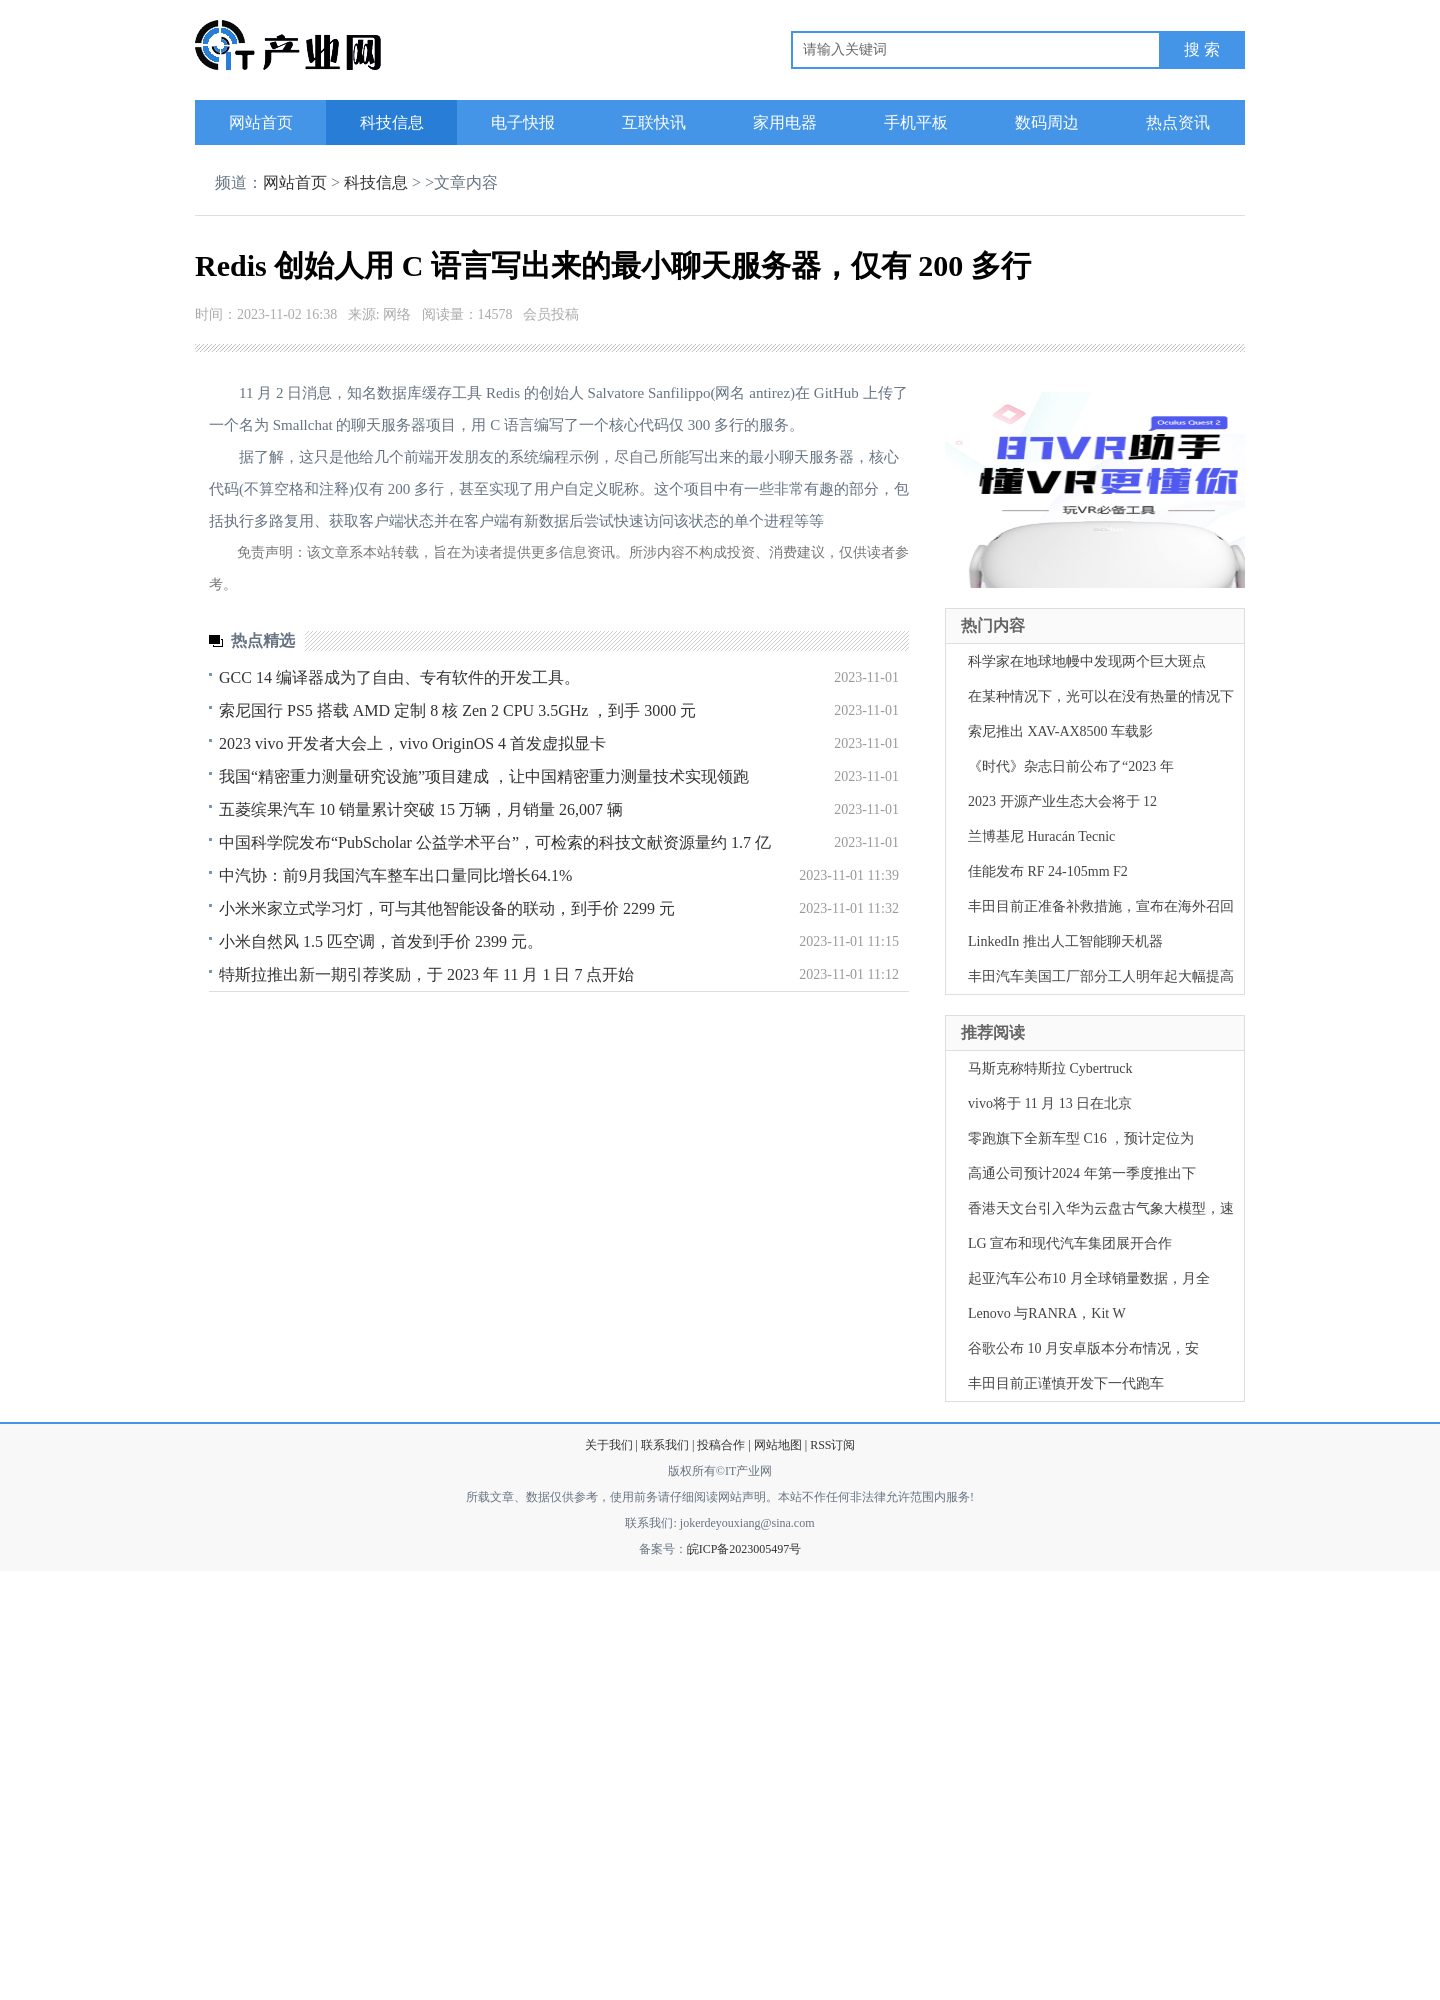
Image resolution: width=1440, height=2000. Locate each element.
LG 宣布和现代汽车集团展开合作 (1070, 1243)
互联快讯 (654, 122)
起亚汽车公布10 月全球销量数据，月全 (1089, 1278)
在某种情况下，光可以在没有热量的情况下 (1101, 696)
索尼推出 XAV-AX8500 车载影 (1060, 731)
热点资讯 (1178, 122)
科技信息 (392, 122)
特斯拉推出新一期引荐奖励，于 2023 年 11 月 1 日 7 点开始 (426, 974)
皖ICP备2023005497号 (744, 1549)
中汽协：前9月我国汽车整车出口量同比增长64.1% (395, 875)
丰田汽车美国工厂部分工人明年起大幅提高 (1101, 976)
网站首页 (261, 122)
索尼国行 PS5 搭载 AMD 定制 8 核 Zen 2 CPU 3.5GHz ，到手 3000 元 (457, 710)
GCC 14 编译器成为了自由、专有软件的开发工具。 (399, 677)
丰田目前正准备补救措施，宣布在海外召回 (1101, 906)
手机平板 (916, 122)
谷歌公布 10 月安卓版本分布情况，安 (1083, 1348)
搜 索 (1202, 49)
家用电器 (785, 122)
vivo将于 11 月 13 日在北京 (1050, 1103)
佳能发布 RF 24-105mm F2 (1048, 871)
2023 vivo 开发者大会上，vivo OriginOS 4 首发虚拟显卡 (412, 743)
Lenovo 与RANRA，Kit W (1047, 1313)
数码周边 (1047, 122)
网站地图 (778, 1445)
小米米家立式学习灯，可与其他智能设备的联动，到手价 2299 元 (447, 908)
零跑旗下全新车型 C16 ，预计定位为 (1081, 1138)
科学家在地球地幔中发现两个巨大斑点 (1087, 661)
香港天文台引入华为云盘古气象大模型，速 (1101, 1208)
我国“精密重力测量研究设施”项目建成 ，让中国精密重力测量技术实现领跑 (484, 776)
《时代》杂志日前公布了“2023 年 (1071, 766)
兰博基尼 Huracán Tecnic (1041, 836)
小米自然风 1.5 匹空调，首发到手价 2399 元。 (381, 941)
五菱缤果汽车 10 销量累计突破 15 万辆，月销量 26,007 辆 (421, 809)
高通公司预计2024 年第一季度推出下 (1082, 1173)
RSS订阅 (832, 1445)
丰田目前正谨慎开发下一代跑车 (1066, 1383)
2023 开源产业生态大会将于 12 (1062, 801)
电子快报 (523, 122)
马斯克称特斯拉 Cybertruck (1050, 1068)
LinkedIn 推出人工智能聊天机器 (1065, 941)
